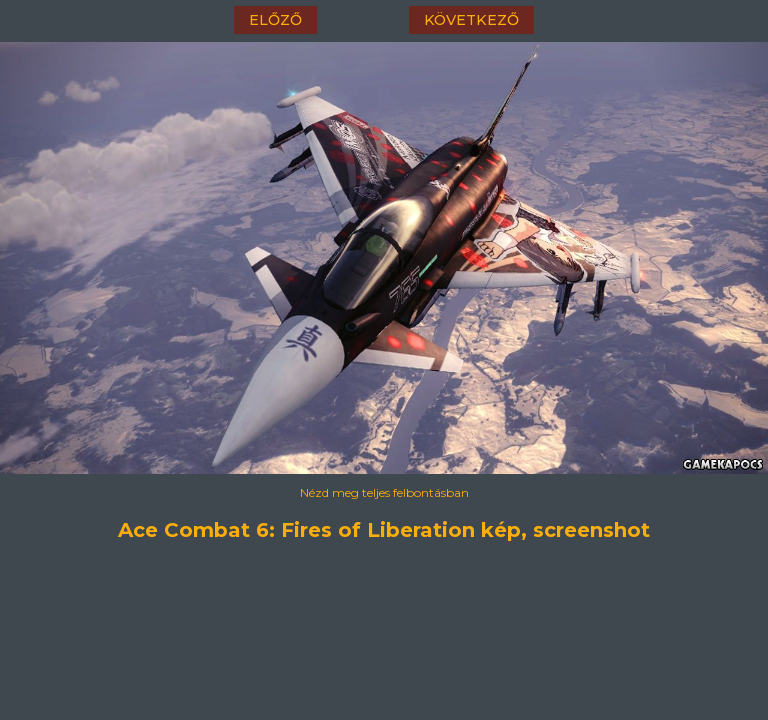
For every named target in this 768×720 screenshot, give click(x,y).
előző (275, 20)
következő (471, 20)
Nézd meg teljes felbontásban (384, 492)
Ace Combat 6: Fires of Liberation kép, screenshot (384, 530)
